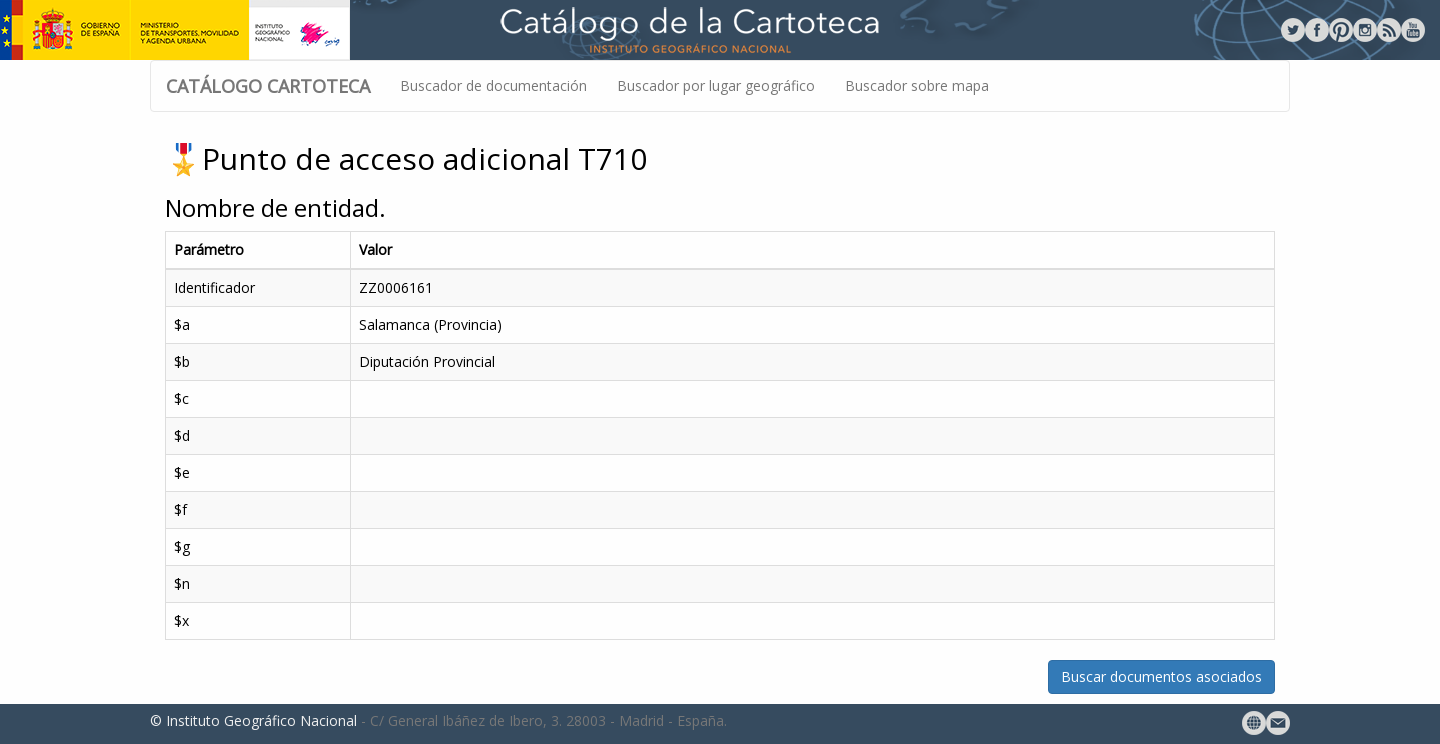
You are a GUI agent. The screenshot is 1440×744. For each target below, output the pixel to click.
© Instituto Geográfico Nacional (253, 720)
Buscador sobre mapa (917, 85)
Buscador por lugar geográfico (716, 85)
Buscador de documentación (493, 85)
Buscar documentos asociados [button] (1161, 676)
